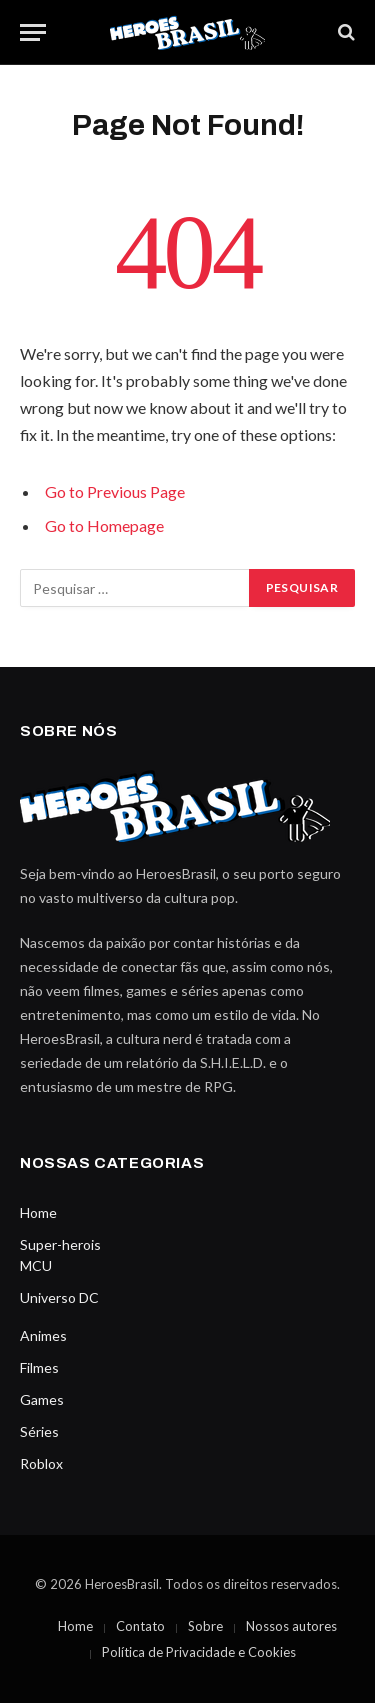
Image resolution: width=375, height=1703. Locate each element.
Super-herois (60, 1244)
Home (38, 1212)
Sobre (205, 1626)
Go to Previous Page (115, 491)
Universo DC (59, 1297)
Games (42, 1399)
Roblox (41, 1463)
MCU (36, 1265)
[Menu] (33, 32)
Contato (140, 1626)
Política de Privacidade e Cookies (199, 1652)
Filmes (39, 1367)
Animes (43, 1335)
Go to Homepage (104, 525)
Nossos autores (291, 1626)
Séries (39, 1431)
